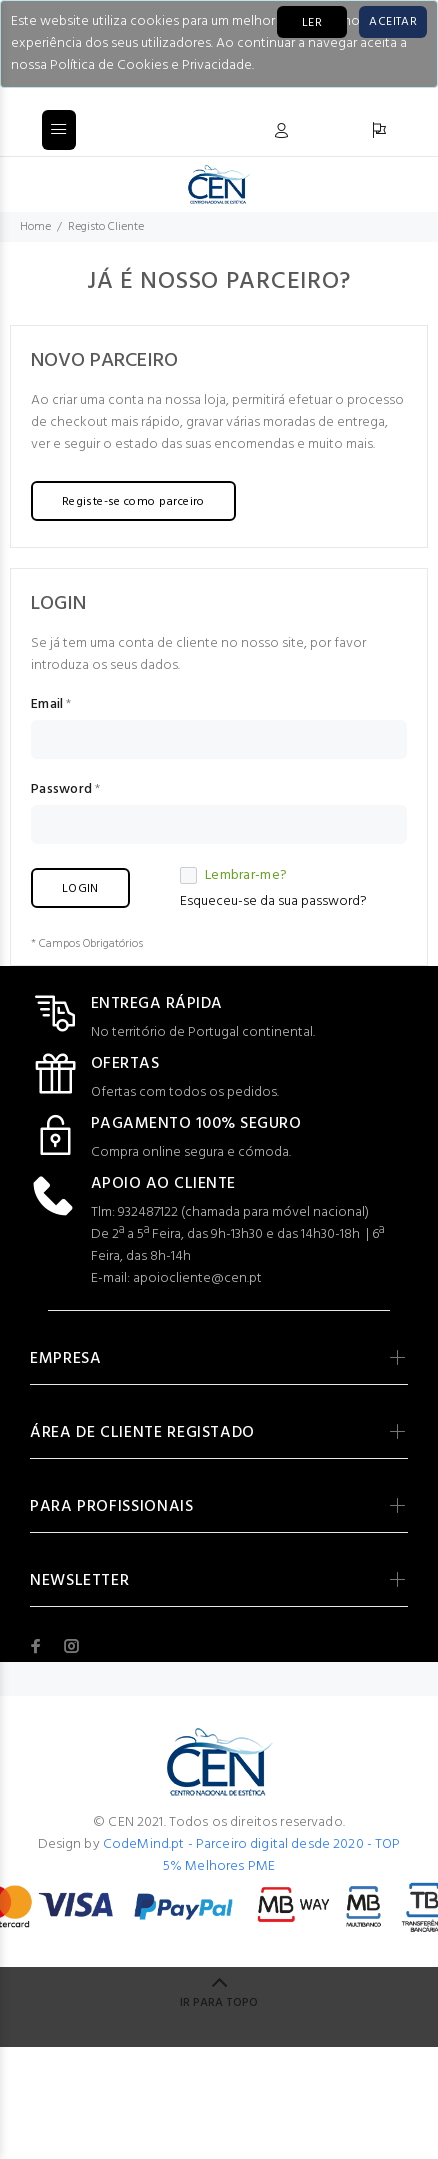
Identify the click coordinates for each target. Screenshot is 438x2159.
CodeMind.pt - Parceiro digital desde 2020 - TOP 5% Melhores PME (252, 1855)
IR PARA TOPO (219, 2003)
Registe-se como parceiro (133, 502)
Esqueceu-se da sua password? (273, 901)
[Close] (393, 22)
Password (61, 790)
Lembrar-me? (233, 876)
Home (35, 227)
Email (47, 705)
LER (312, 23)
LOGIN (80, 889)
